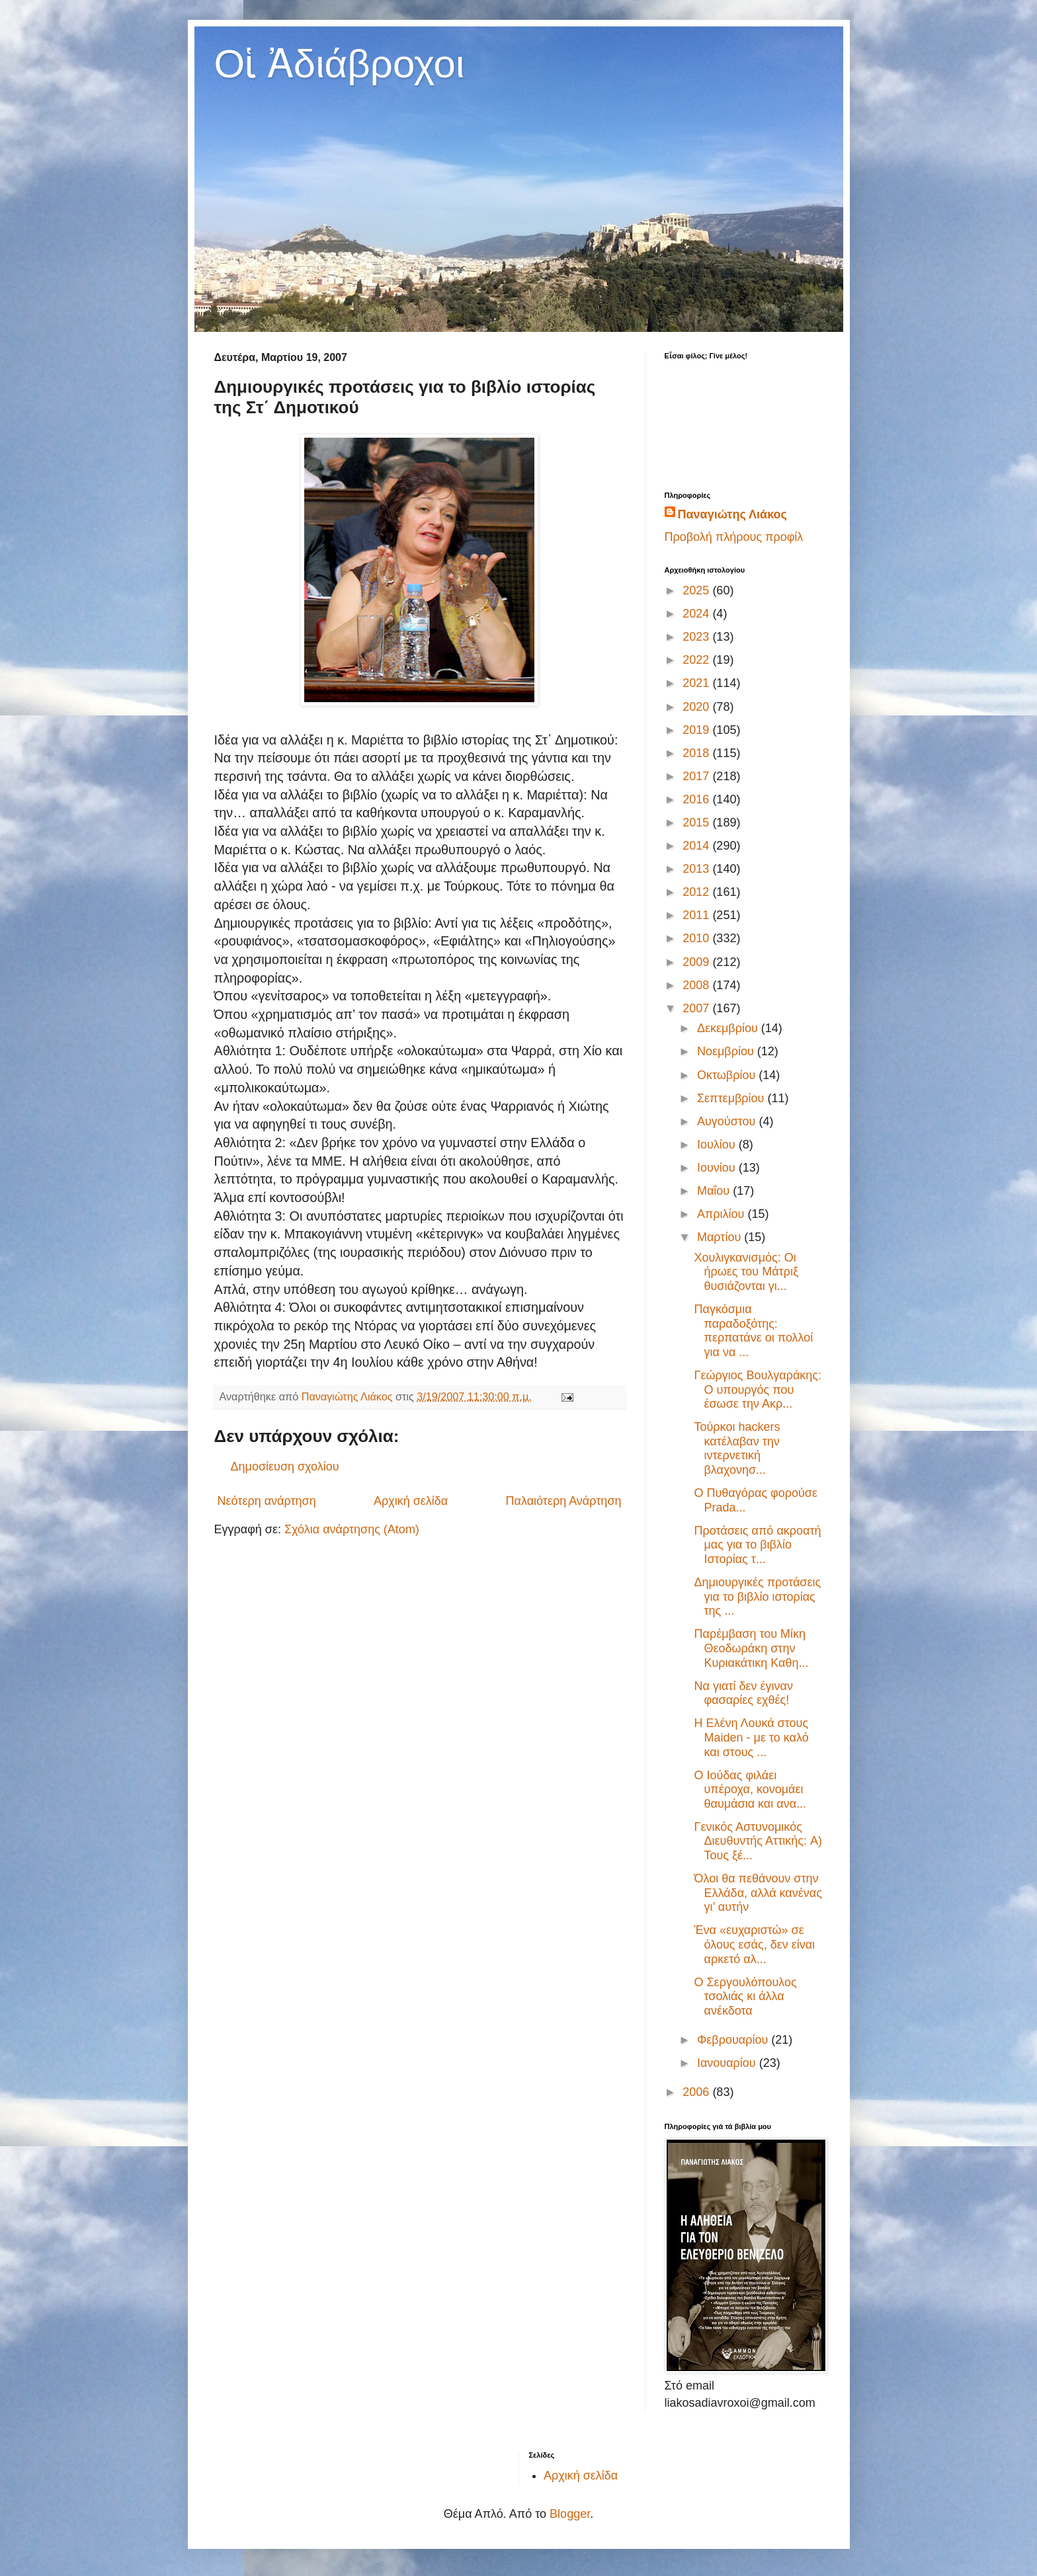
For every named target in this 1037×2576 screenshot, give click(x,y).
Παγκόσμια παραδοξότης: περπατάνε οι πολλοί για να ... (753, 1331)
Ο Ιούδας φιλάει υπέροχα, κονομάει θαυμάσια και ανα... (750, 1789)
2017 (697, 776)
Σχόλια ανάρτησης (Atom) (351, 1529)
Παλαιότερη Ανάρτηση (564, 1501)
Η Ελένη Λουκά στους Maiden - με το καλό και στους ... (751, 1737)
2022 (697, 659)
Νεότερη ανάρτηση (267, 1501)
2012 (697, 892)
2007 (697, 1008)
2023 (697, 636)
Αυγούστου (728, 1121)
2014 (697, 845)
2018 (697, 753)
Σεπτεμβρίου (732, 1098)
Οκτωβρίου (728, 1075)
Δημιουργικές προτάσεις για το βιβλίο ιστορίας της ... (757, 1596)
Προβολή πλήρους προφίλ (734, 536)
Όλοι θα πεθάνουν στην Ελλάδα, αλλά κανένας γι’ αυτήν (757, 1892)
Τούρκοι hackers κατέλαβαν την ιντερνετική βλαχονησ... (737, 1448)
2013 (697, 868)
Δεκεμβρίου (729, 1028)
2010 (697, 938)
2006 (697, 2092)
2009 (697, 962)
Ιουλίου (718, 1144)
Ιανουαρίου (728, 2063)
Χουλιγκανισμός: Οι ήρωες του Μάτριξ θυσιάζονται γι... (746, 1272)
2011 (697, 915)
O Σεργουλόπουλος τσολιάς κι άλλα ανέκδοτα (745, 1996)
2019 (697, 730)
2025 (697, 590)
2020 (697, 706)
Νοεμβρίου (727, 1051)
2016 (697, 799)
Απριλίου (722, 1214)
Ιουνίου (718, 1167)
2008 (697, 985)
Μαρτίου (720, 1237)
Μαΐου (715, 1190)
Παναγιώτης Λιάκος (732, 514)
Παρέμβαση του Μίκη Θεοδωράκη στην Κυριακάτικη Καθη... (751, 1648)
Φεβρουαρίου (734, 2039)
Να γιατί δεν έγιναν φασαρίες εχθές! (743, 1693)
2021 (697, 683)
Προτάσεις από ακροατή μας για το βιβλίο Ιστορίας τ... (757, 1545)
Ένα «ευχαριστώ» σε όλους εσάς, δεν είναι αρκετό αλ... (754, 1944)
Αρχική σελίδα (411, 1501)
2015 (697, 822)
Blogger (570, 2513)
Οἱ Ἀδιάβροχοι (339, 64)
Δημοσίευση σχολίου (285, 1466)
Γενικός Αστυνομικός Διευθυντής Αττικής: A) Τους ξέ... (757, 1841)
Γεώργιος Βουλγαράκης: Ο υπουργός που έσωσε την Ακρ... (757, 1389)
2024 (697, 613)
